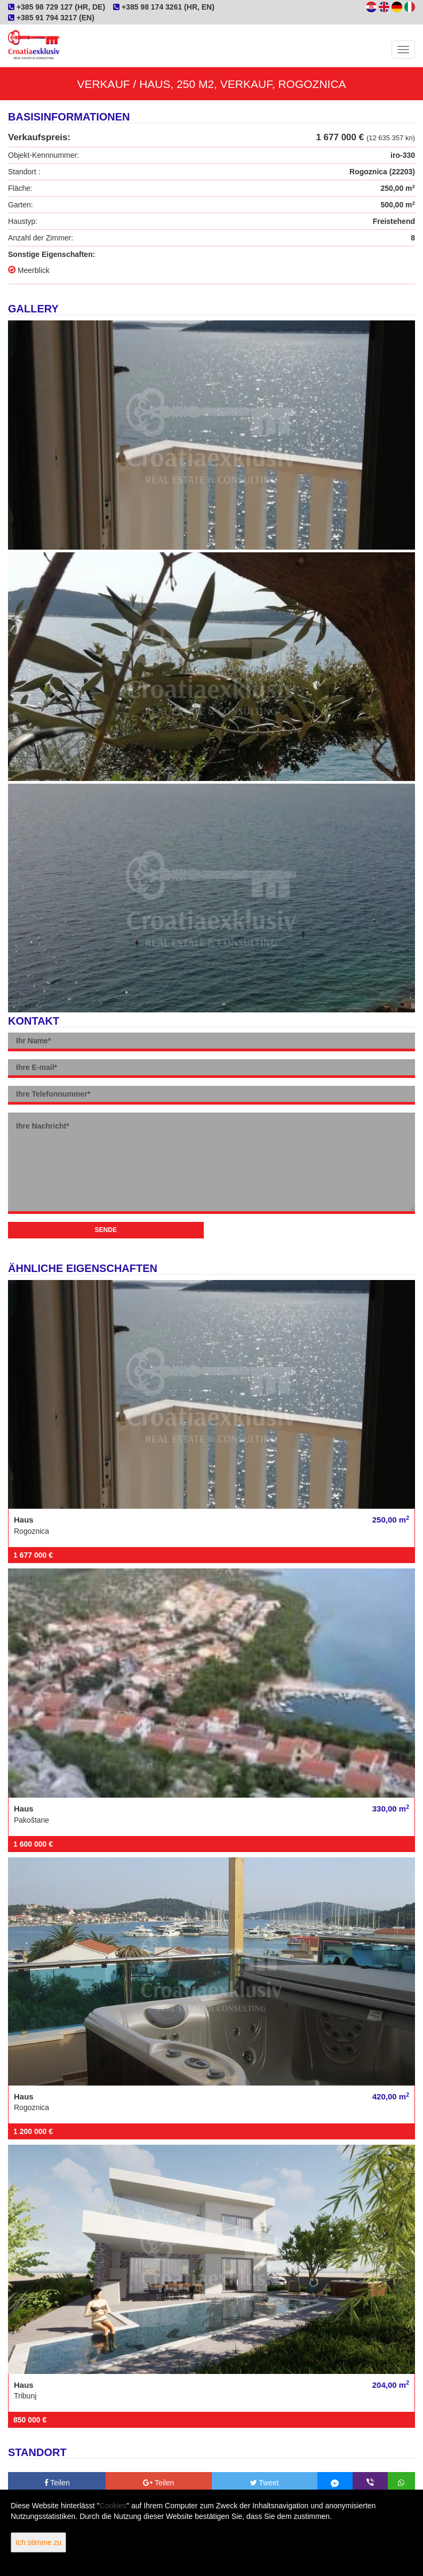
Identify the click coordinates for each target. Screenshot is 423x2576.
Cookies (113, 2505)
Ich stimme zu (38, 2542)
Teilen (57, 2482)
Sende (106, 1230)
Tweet (264, 2482)
